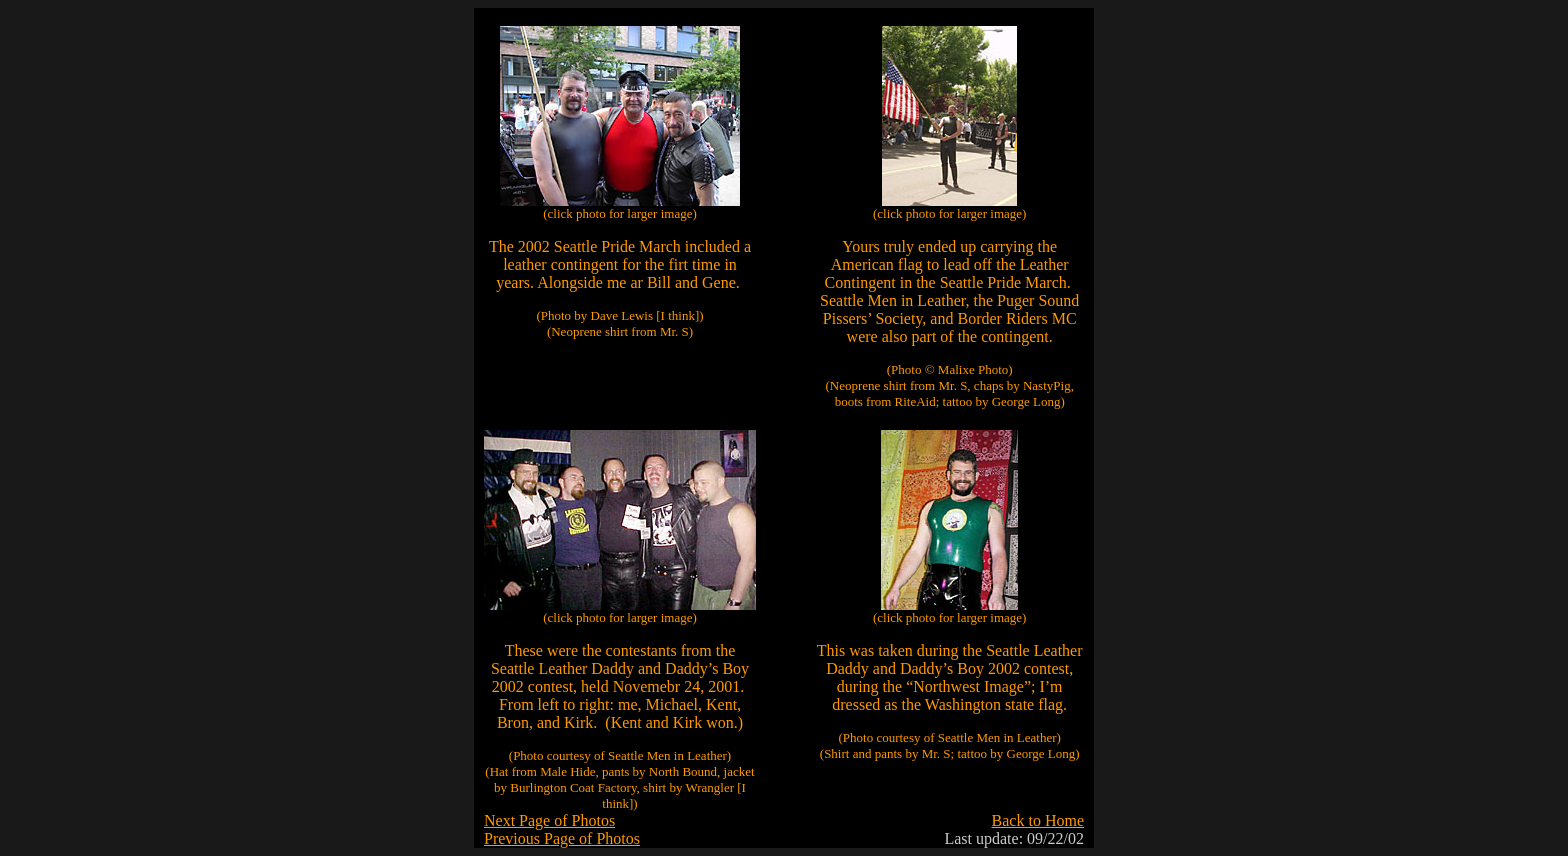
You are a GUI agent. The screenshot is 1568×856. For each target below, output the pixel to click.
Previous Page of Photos (562, 838)
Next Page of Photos (549, 820)
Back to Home (1038, 820)
